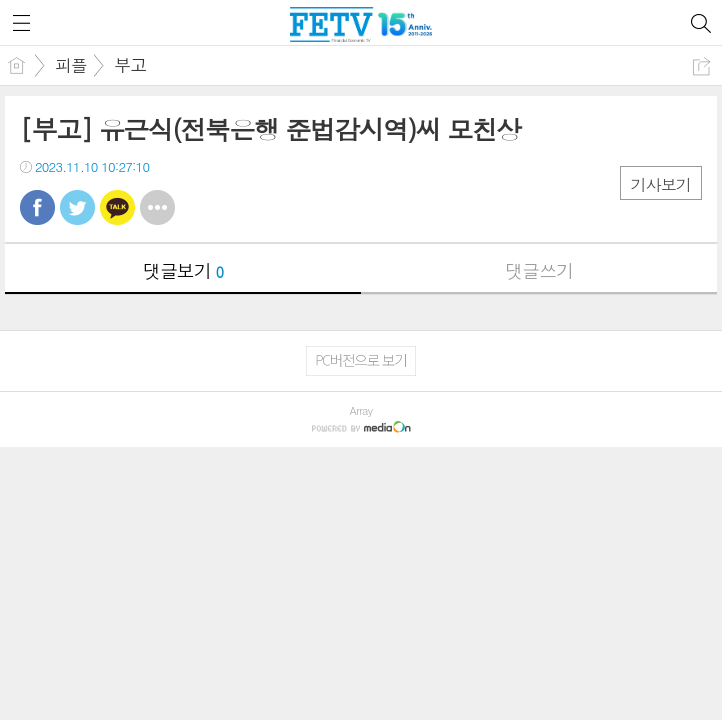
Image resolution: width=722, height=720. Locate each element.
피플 (71, 65)
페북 (37, 207)
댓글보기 (183, 270)
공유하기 (701, 66)
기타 (157, 207)
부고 (130, 65)
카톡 (117, 207)
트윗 (77, 207)
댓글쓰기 (539, 270)
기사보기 (661, 184)
